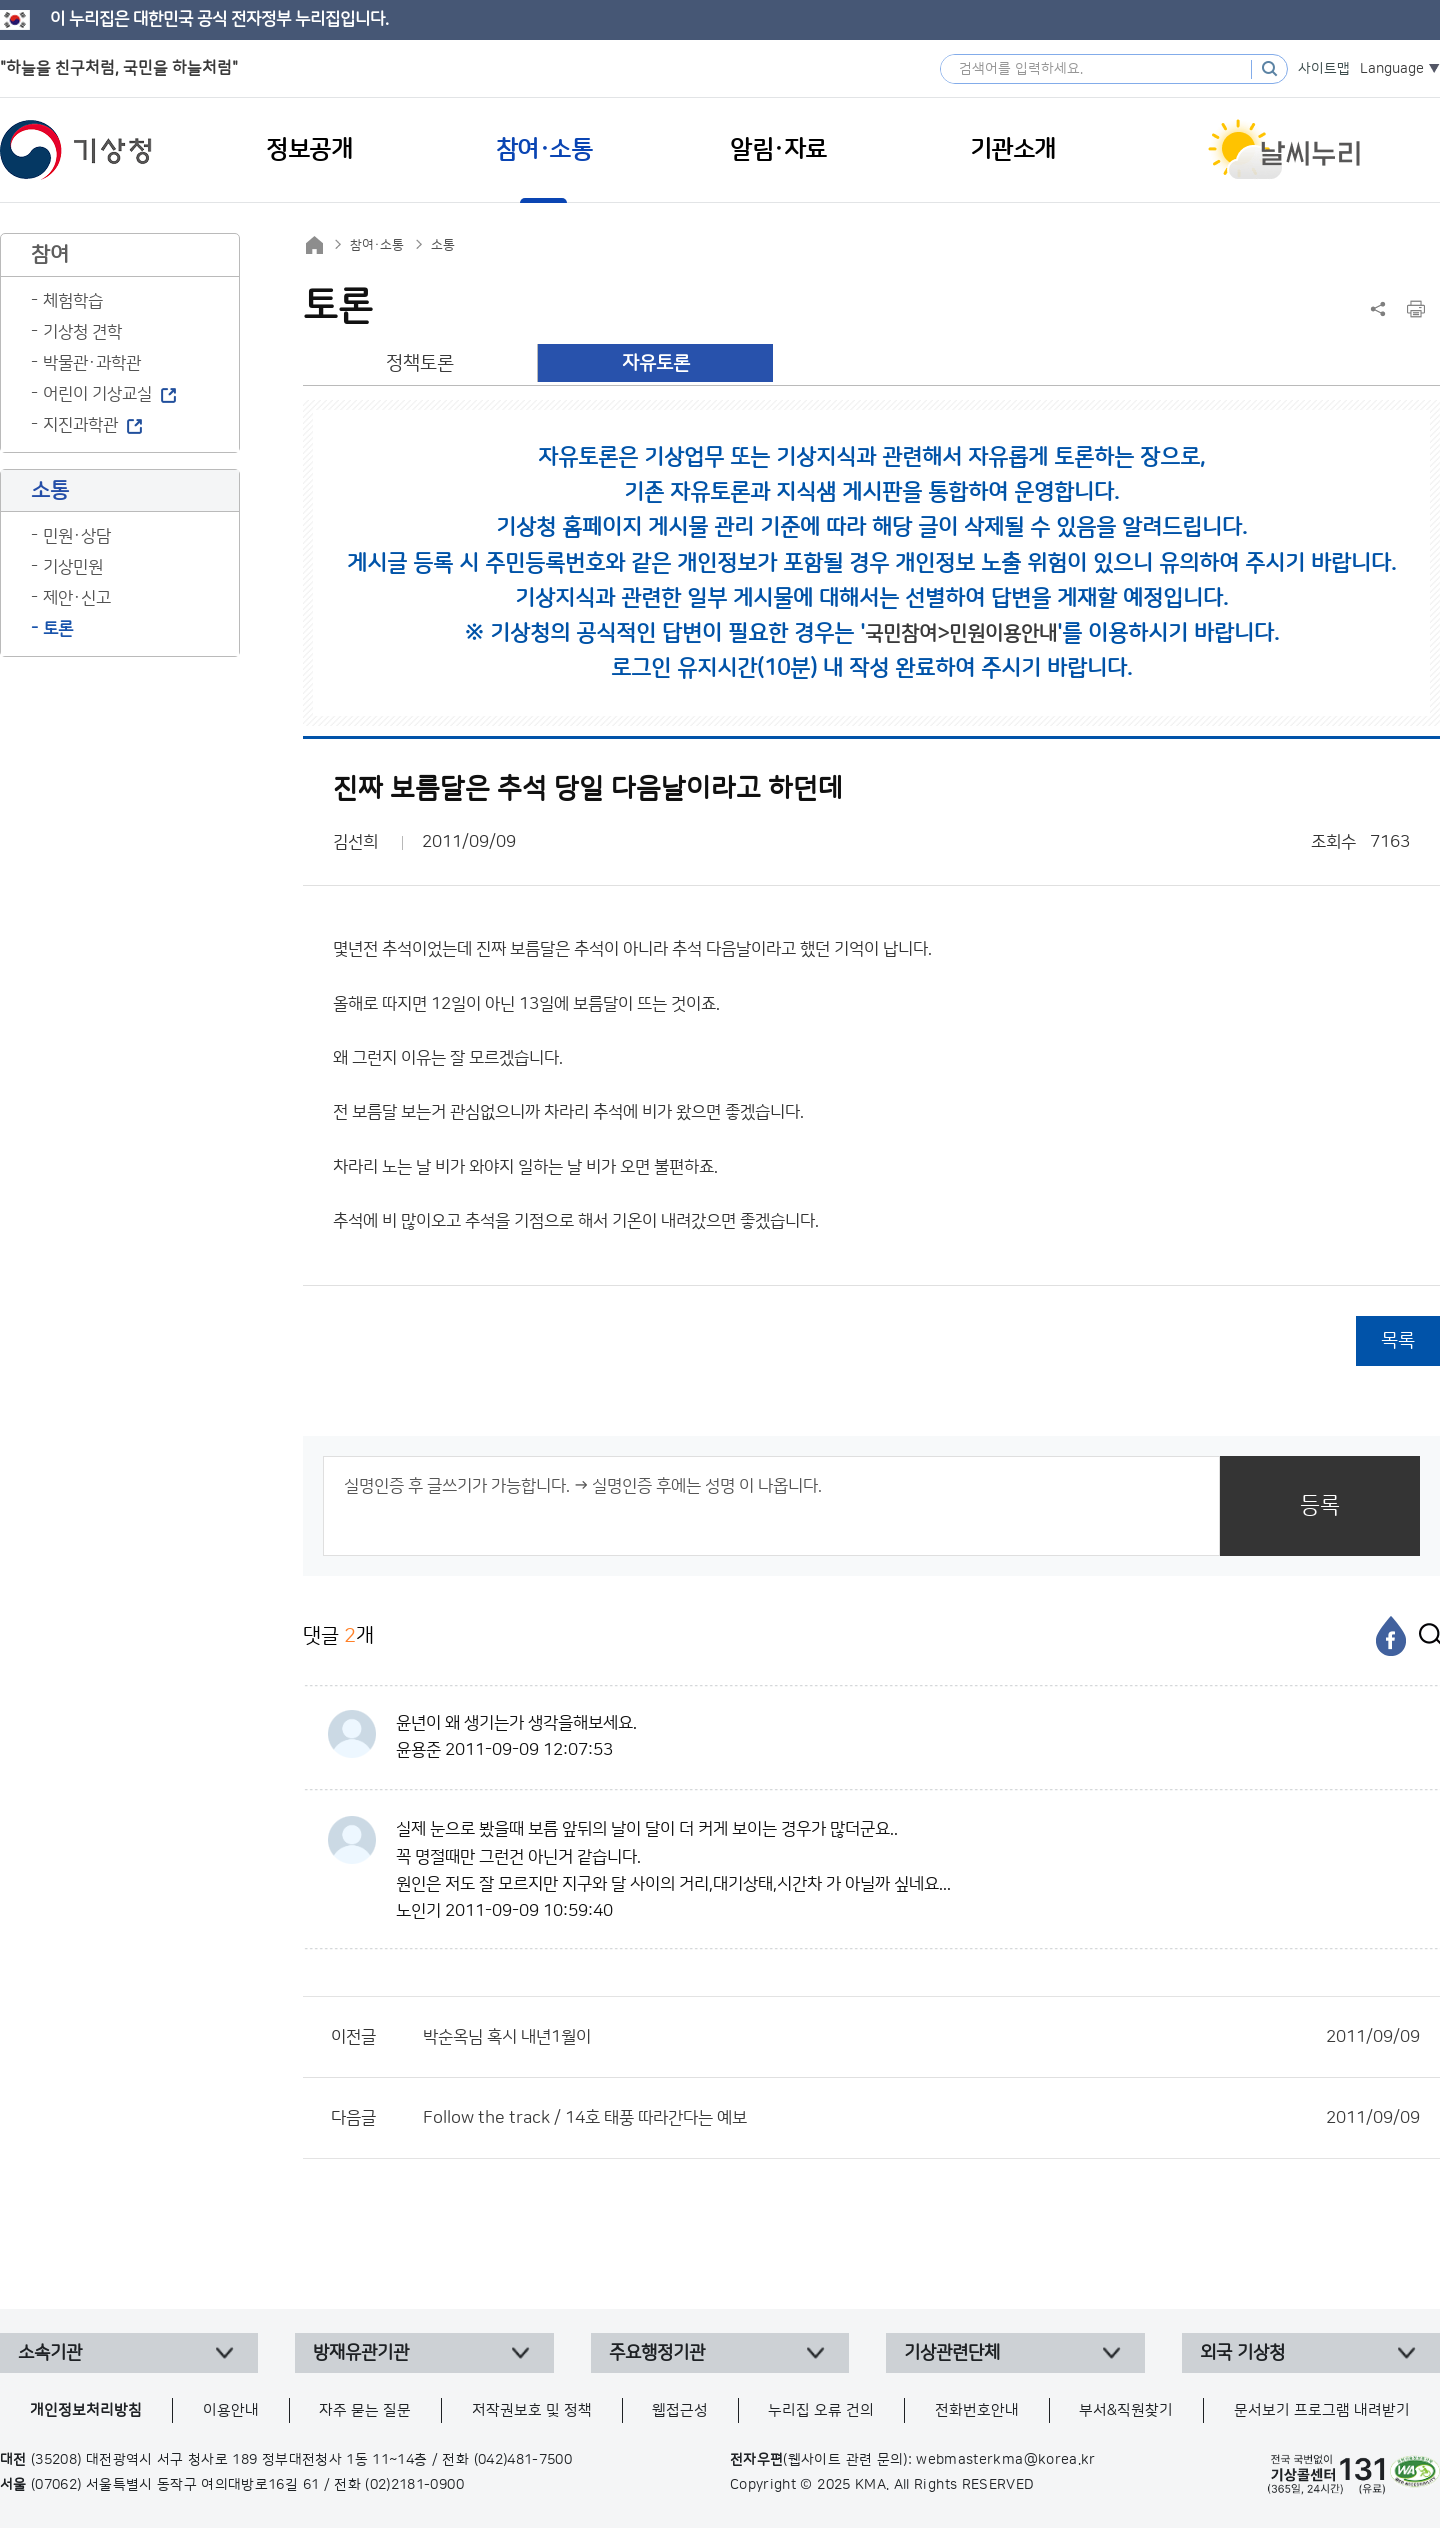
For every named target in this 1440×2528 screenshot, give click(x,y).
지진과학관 (80, 425)
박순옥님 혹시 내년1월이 (921, 2037)
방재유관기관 (361, 2353)
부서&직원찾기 (1126, 2410)
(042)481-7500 (523, 2460)
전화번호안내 (977, 2410)
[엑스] (1425, 1636)
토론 (58, 629)
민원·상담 (77, 536)
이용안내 (231, 2410)
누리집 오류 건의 (821, 2410)
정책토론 (420, 363)
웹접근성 (680, 2410)
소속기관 (50, 2353)
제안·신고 (77, 598)
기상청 (76, 150)
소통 (443, 245)
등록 (1320, 1505)
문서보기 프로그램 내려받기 (1322, 2410)
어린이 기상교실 (97, 394)
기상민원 (73, 567)
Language (1392, 69)
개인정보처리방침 (86, 2410)
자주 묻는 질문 (365, 2410)
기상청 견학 (82, 332)
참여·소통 (377, 245)
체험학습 (73, 301)
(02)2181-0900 (414, 2485)
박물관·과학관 (92, 363)
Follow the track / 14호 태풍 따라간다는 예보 (921, 2118)
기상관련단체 (952, 2353)
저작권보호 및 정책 (532, 2410)
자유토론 (656, 363)
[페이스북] (1391, 1636)
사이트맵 (1324, 69)
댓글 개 (338, 1635)
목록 (1398, 1340)
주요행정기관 (657, 2353)
